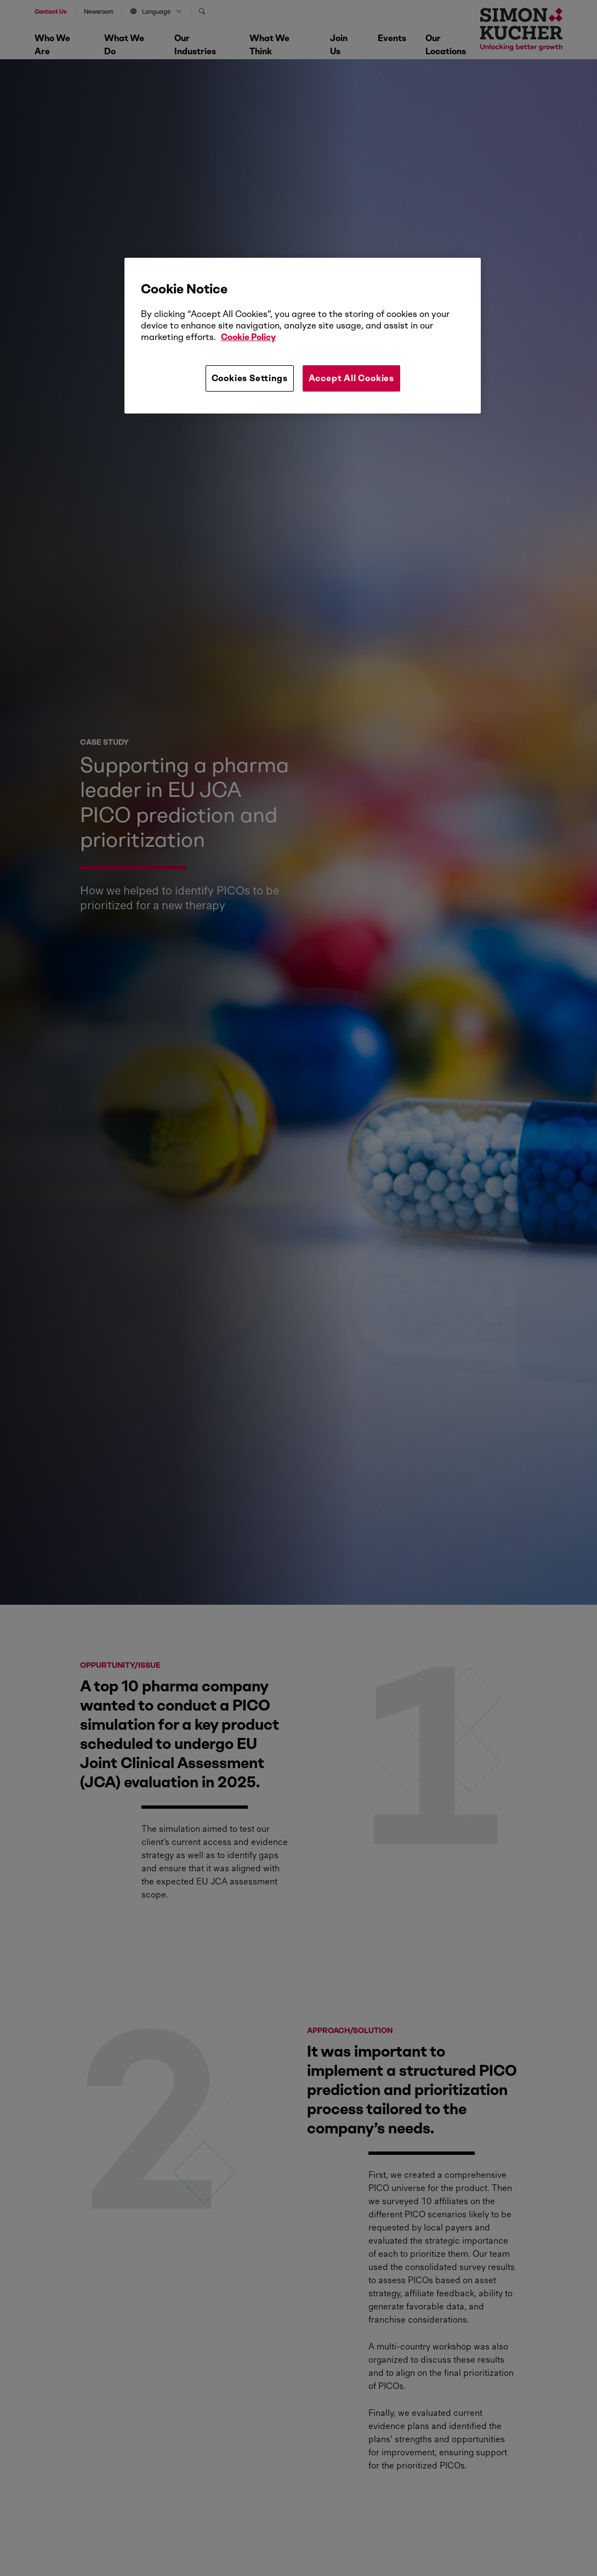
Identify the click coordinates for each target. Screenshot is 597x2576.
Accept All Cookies (351, 378)
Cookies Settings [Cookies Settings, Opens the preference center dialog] (250, 378)
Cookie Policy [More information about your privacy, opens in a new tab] (248, 337)
